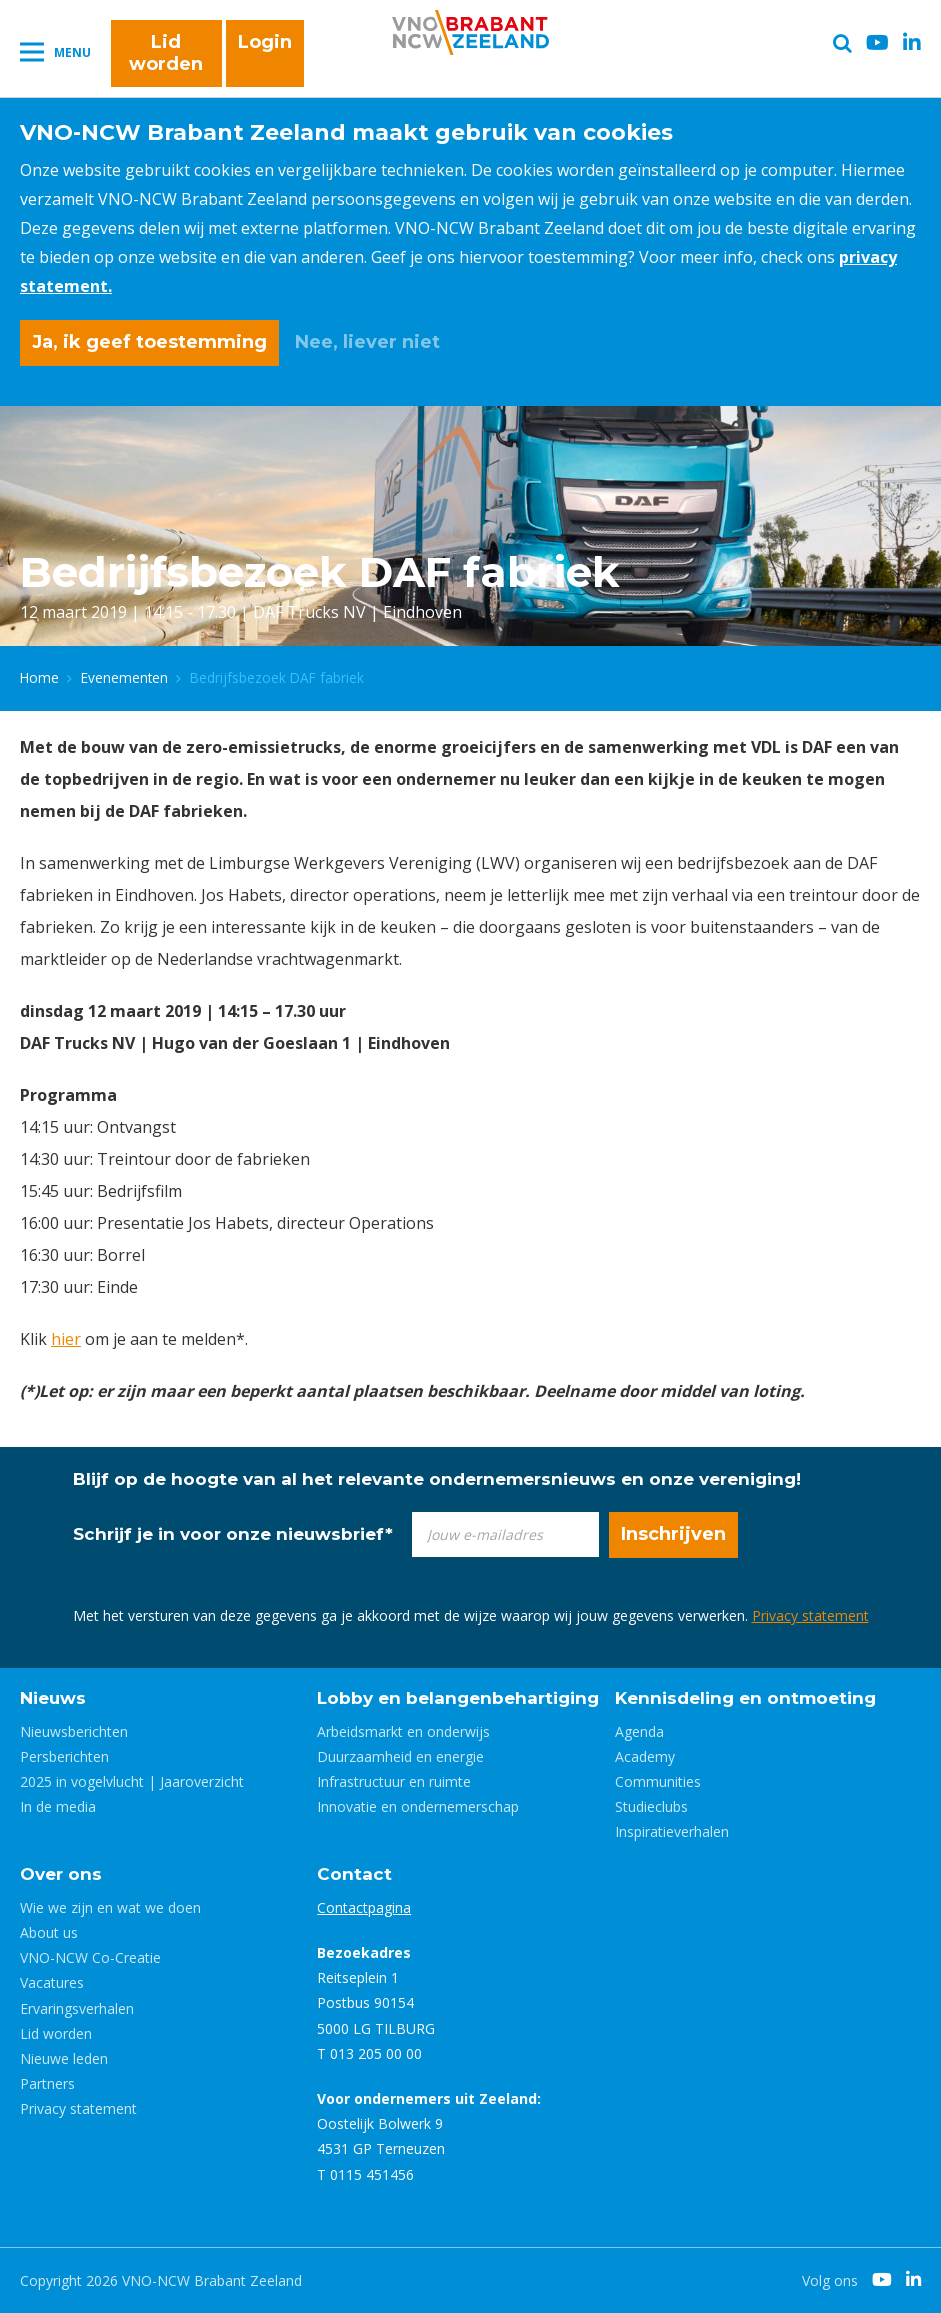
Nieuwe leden (64, 2058)
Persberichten (64, 1756)
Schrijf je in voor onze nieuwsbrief (233, 1534)
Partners (47, 2083)
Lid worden (166, 53)
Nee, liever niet (367, 342)
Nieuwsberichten (74, 1731)
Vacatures (52, 1982)
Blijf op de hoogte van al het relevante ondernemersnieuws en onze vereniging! (437, 1479)
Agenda (639, 1731)
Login (265, 42)
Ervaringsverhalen (77, 2008)
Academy (645, 1756)
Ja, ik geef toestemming (149, 342)
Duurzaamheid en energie (400, 1756)
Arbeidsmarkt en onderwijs (403, 1731)
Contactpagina (364, 1907)
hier (66, 1339)
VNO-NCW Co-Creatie (90, 1957)
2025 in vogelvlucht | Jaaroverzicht (132, 1781)
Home (39, 677)
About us (49, 1932)
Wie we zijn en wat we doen (110, 1907)
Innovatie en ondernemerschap (418, 1806)
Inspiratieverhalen (672, 1831)
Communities (658, 1781)
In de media (58, 1806)
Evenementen (124, 677)
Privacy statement (810, 1615)
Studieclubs (651, 1806)
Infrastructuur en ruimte (394, 1781)
